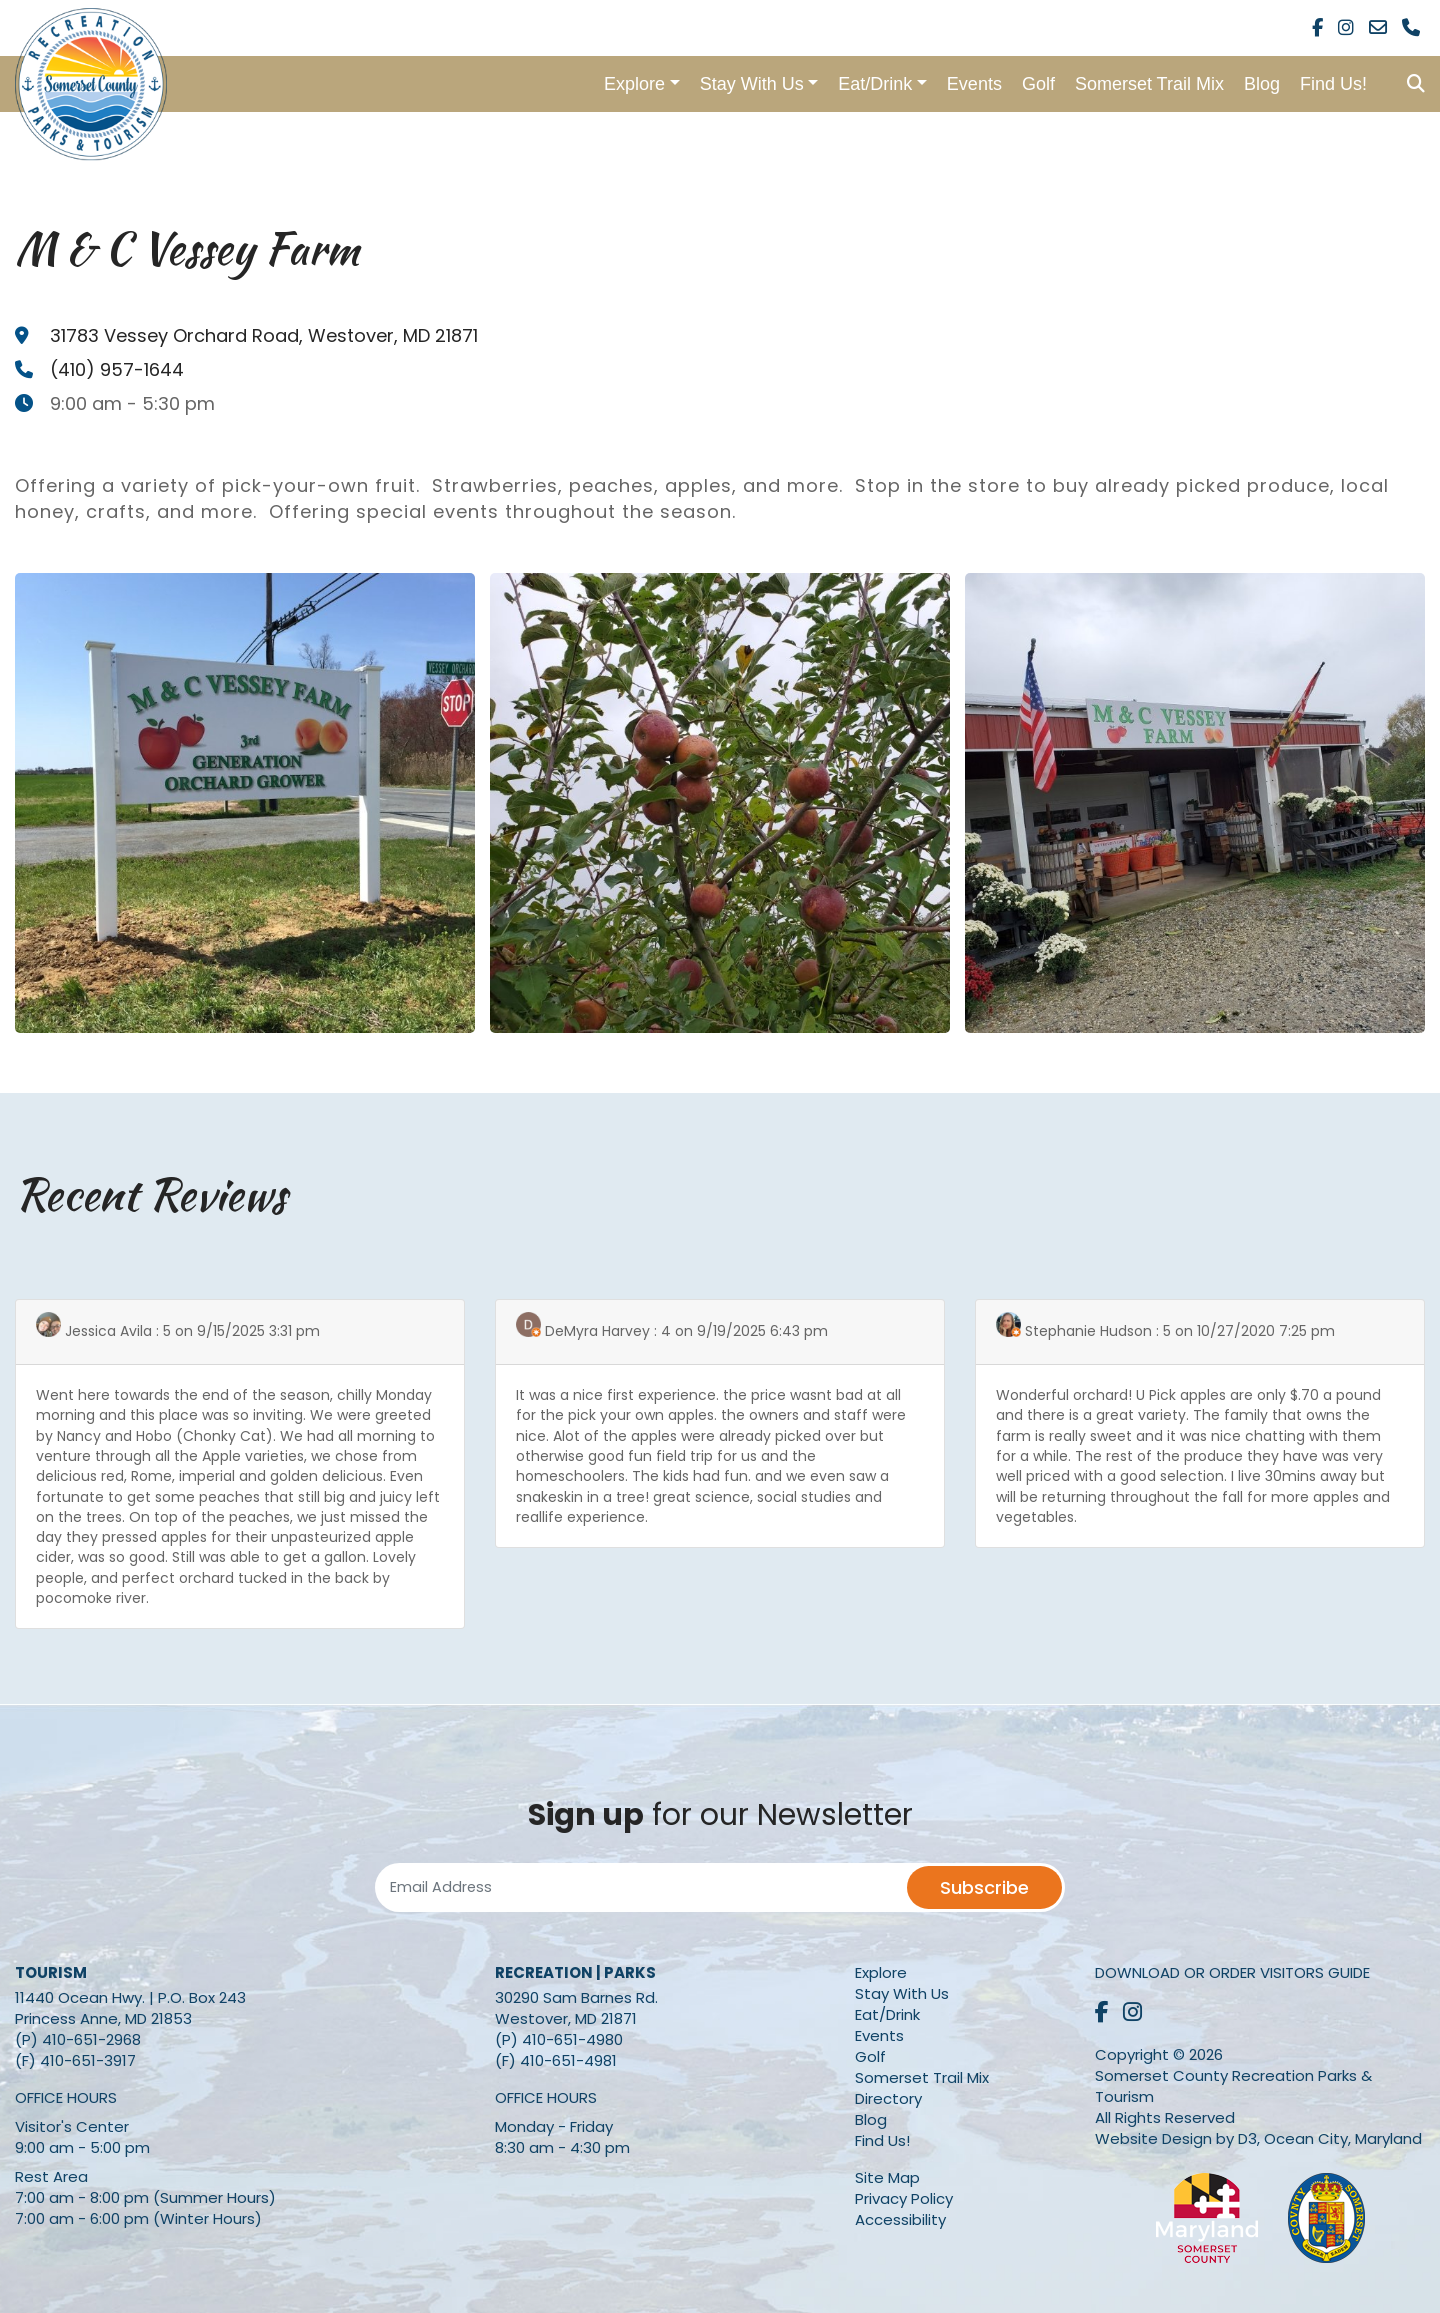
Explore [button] (634, 84)
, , (264, 335)
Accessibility (900, 2219)
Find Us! (1333, 84)
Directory (888, 2098)
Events (974, 84)
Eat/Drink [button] (875, 84)
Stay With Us (902, 1993)
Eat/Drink (887, 2014)
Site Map (887, 2177)
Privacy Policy (904, 2198)
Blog (1262, 84)
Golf (1038, 84)
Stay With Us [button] (752, 84)
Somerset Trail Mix (1149, 84)
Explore (881, 1972)
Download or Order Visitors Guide (1232, 1972)
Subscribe (984, 1887)
